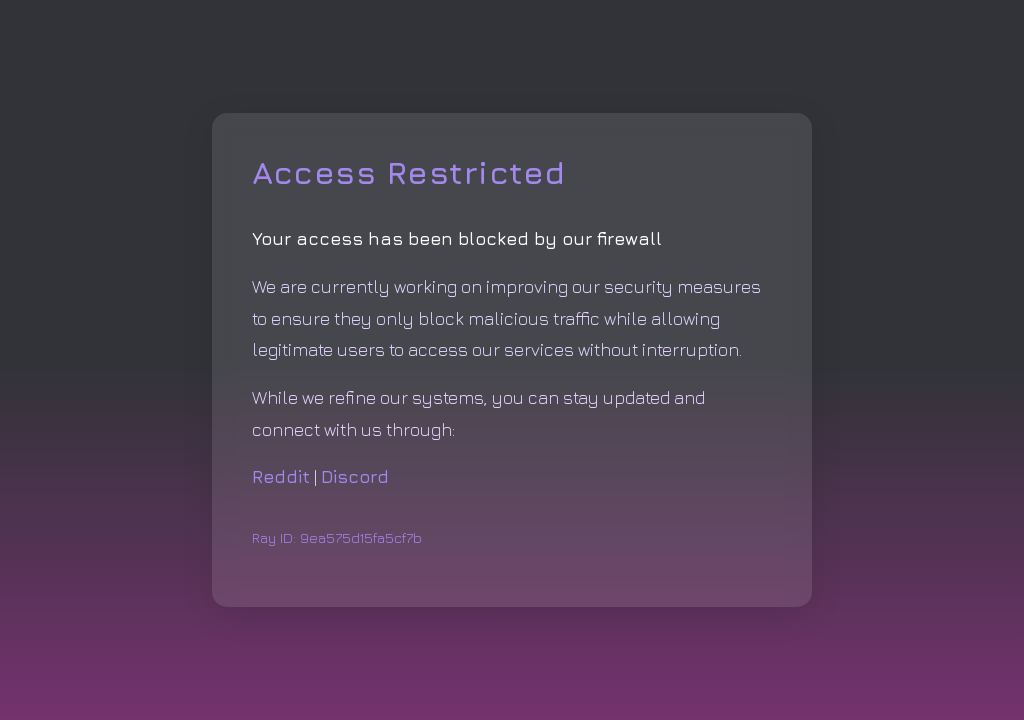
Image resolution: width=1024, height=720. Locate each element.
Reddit (281, 476)
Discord (355, 476)
